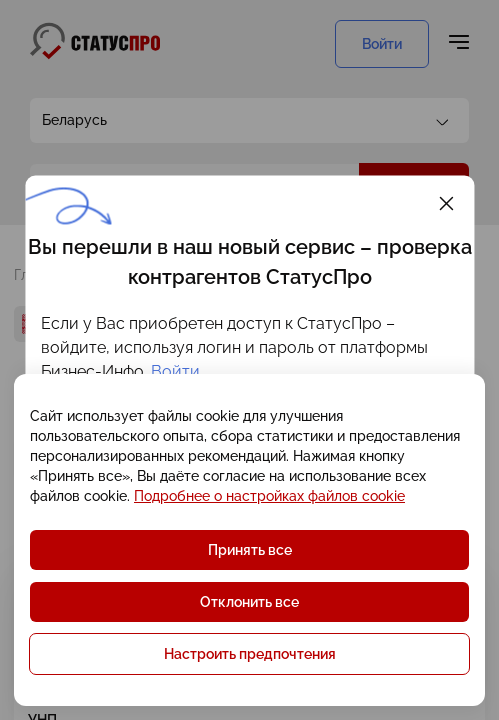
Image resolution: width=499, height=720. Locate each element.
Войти (175, 371)
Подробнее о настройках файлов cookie (269, 496)
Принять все (250, 550)
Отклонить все (249, 602)
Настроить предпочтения (250, 654)
